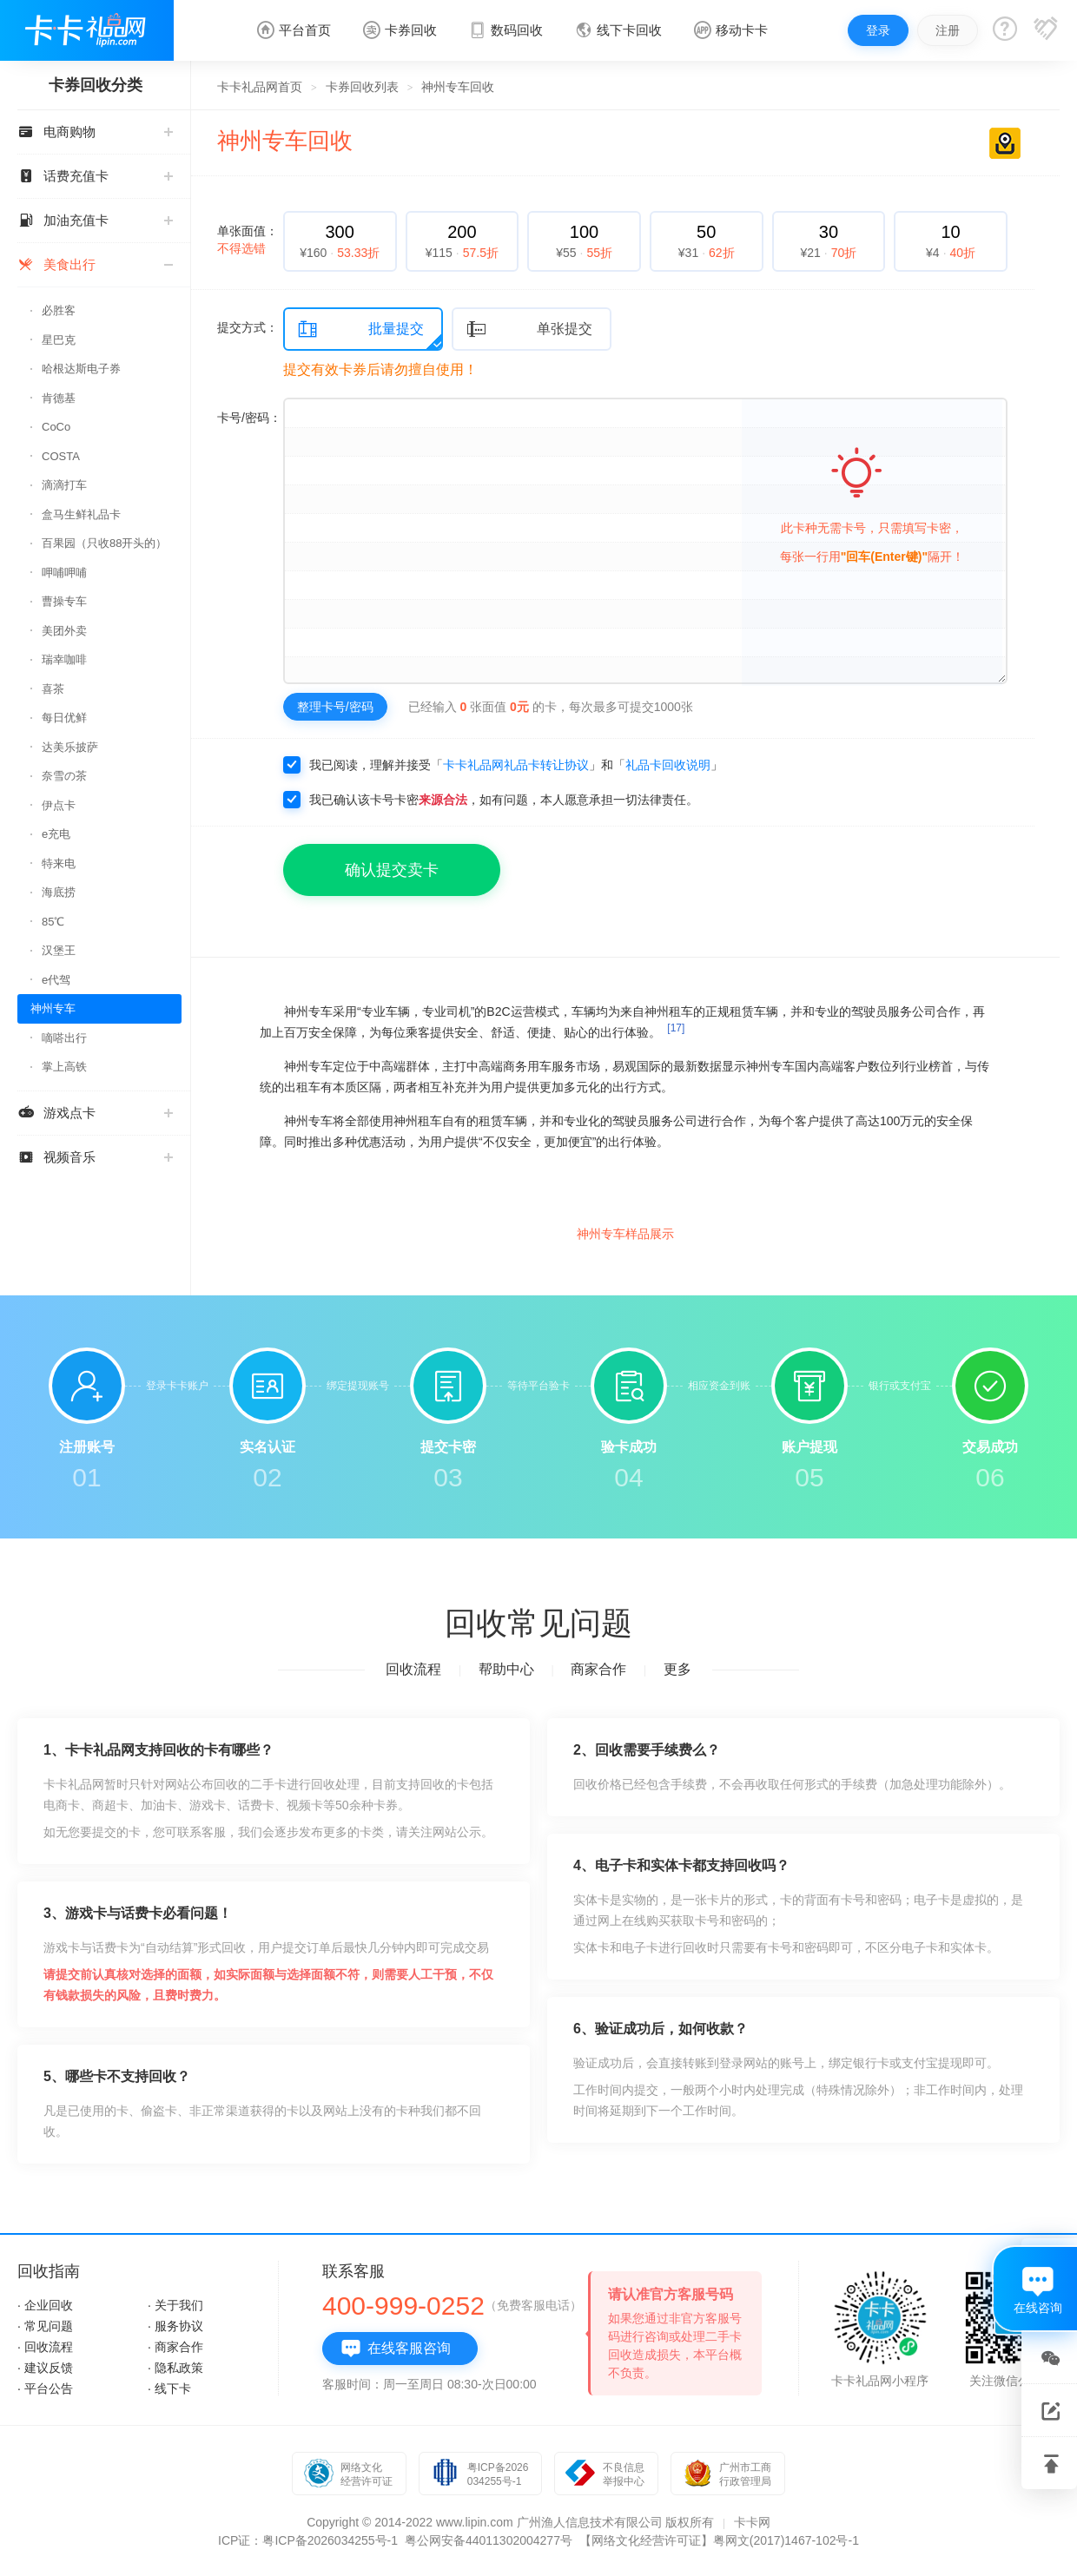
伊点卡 (59, 805)
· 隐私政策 (175, 2368)
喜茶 (53, 688)
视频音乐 (95, 1157)
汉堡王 (59, 950)
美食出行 (95, 264)
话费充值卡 (95, 176)
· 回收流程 (45, 2347)
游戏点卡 (95, 1113)
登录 (878, 30)
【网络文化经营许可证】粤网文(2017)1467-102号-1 (719, 2540)
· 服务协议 (175, 2326)
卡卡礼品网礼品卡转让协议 (516, 765)
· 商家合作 (175, 2347)
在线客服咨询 (395, 2348)
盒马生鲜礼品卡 (81, 514)
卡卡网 (752, 2522)
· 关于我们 (175, 2305)
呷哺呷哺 (64, 572)
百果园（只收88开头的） (104, 543)
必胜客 (59, 310)
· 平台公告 (45, 2388)
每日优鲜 (64, 717)
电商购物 (95, 131)
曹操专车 (64, 601)
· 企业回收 (45, 2305)
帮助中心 (506, 1669)
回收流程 (413, 1669)
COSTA (61, 456)
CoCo (56, 426)
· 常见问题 (45, 2326)
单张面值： (247, 239)
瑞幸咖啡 (64, 659)
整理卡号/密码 (335, 707)
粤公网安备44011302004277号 (488, 2540)
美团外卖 (64, 630)
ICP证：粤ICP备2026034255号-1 (308, 2540)
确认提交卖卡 (392, 870)
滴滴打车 (64, 484)
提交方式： (247, 327)
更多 (677, 1669)
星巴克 (59, 339)
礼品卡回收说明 (667, 765)
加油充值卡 (95, 220)
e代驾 (56, 979)
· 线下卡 (169, 2388)
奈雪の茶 (64, 775)
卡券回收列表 (362, 87)
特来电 (59, 863)
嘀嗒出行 (64, 1037)
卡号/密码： (249, 418)
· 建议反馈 (45, 2368)
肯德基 (59, 398)
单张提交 (529, 329)
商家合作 (598, 1669)
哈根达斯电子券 (81, 368)
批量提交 (360, 329)
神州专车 (53, 1008)
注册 (947, 30)
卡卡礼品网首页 (259, 87)
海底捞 (59, 892)
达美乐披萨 (70, 747)
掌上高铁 (64, 1066)
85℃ (53, 921)
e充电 (56, 833)
